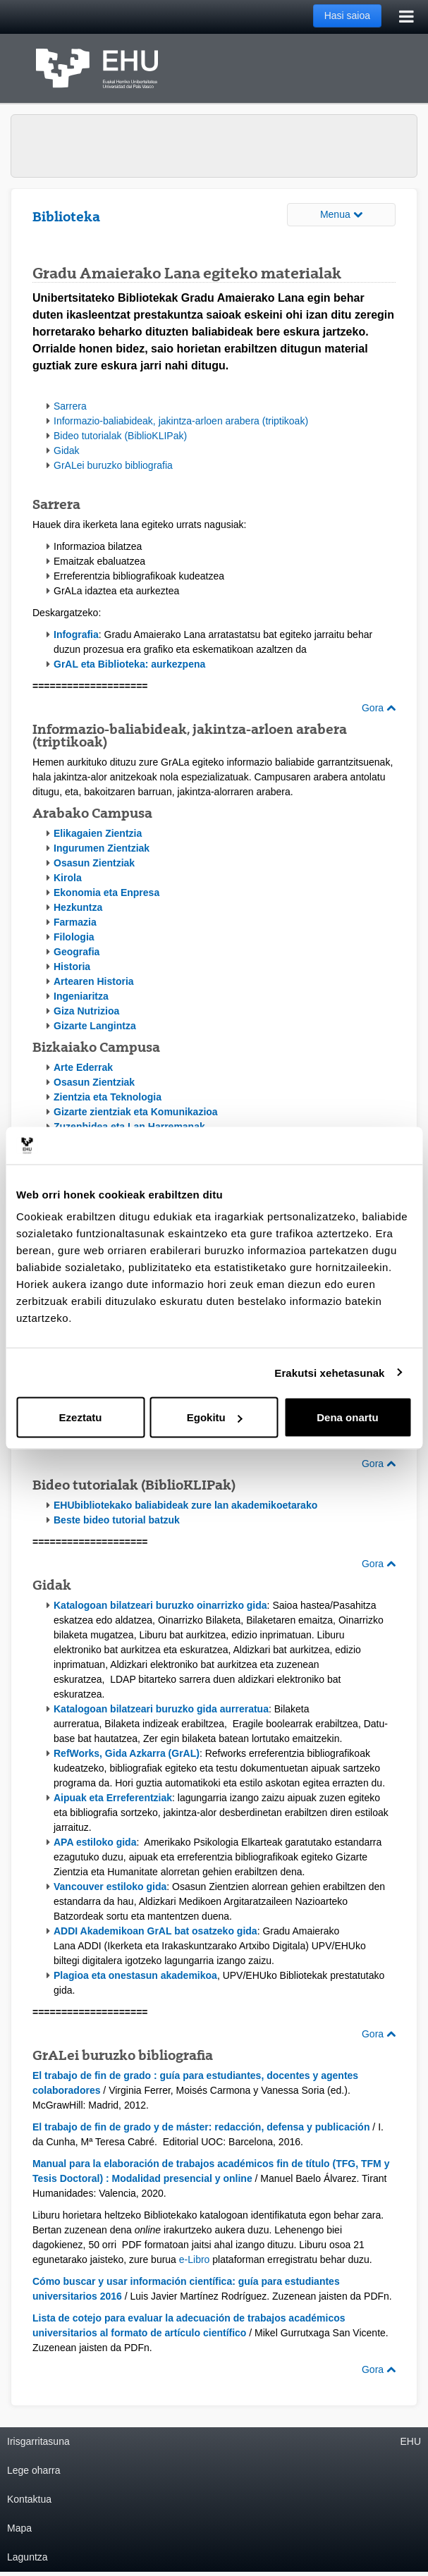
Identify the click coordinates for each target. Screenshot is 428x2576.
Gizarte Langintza (95, 1025)
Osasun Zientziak (94, 863)
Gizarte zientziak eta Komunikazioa (136, 1111)
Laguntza (27, 2557)
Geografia (76, 951)
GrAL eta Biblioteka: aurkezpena (129, 664)
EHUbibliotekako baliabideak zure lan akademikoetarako (185, 1505)
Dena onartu (348, 1417)
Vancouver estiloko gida (110, 1886)
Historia (72, 966)
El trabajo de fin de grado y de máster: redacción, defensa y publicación (200, 2127)
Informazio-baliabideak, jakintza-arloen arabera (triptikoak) (181, 421)
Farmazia (75, 922)
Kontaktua (29, 2499)
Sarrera (70, 406)
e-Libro (194, 2259)
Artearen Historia (94, 981)
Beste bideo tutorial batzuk (117, 1520)
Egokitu (215, 1417)
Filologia (74, 937)
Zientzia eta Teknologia (107, 1097)
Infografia (76, 634)
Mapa (19, 2528)
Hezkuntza (78, 907)
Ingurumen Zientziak (101, 848)
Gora (379, 707)
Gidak (67, 450)
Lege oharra (34, 2470)
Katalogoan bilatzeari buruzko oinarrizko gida (160, 1605)
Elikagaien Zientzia (98, 833)
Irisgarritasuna (38, 2441)
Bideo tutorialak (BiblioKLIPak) (120, 435)
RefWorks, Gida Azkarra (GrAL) (127, 1753)
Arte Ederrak (83, 1067)
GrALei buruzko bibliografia (113, 465)
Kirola (68, 877)
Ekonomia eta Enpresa (106, 892)
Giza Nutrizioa (86, 1011)
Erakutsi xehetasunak (329, 1372)
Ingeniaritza (81, 996)
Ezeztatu (80, 1417)
